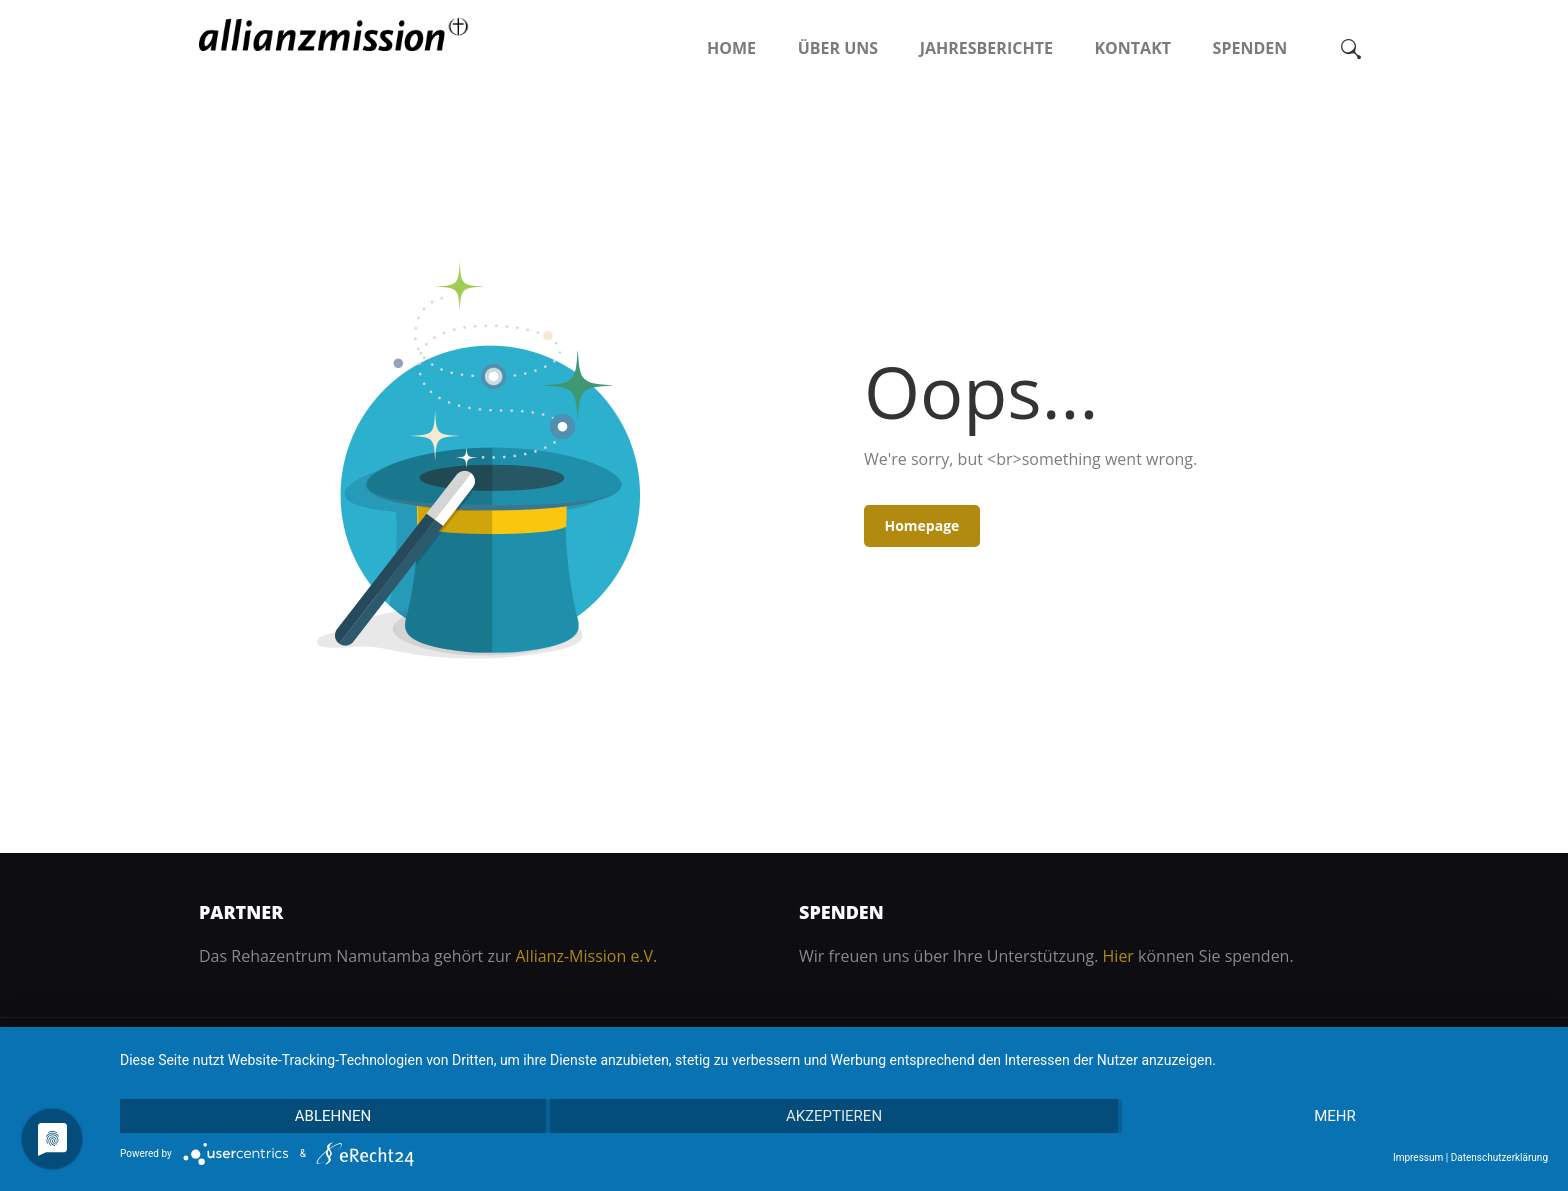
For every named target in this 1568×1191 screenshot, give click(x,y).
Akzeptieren (834, 1116)
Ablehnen (333, 1116)
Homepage (921, 525)
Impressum (1418, 1157)
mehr (1335, 1116)
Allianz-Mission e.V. (586, 956)
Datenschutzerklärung (1499, 1157)
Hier (1118, 956)
